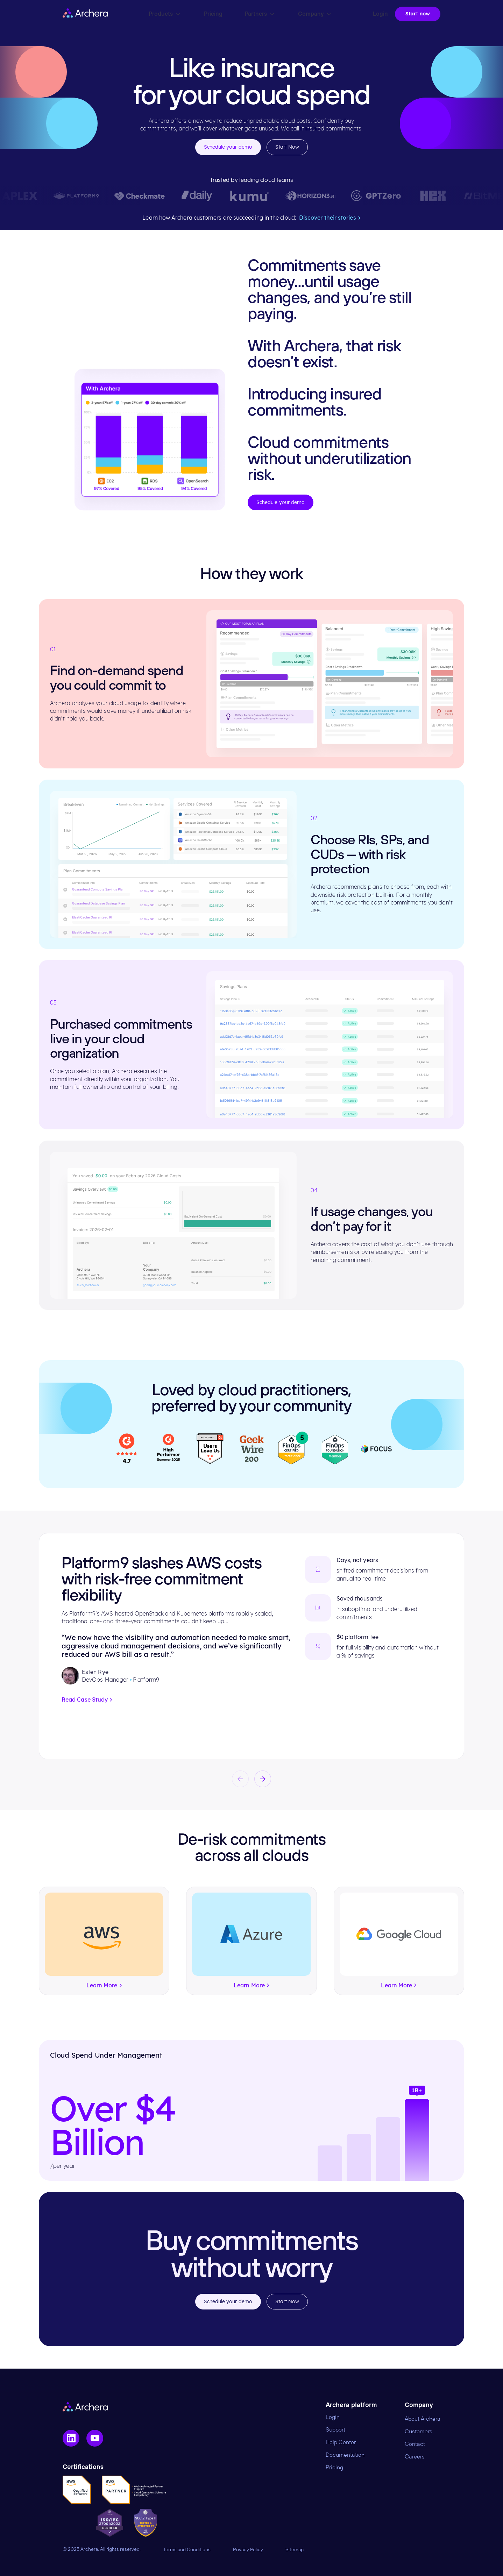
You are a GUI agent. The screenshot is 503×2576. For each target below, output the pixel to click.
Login (333, 2417)
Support (335, 2429)
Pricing (334, 2467)
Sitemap (294, 2550)
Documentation (345, 2454)
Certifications (83, 2467)
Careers (415, 2456)
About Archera (422, 2418)
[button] (240, 1778)
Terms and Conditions (187, 2550)
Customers (418, 2431)
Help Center (341, 2442)
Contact (415, 2444)
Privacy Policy (248, 2550)
